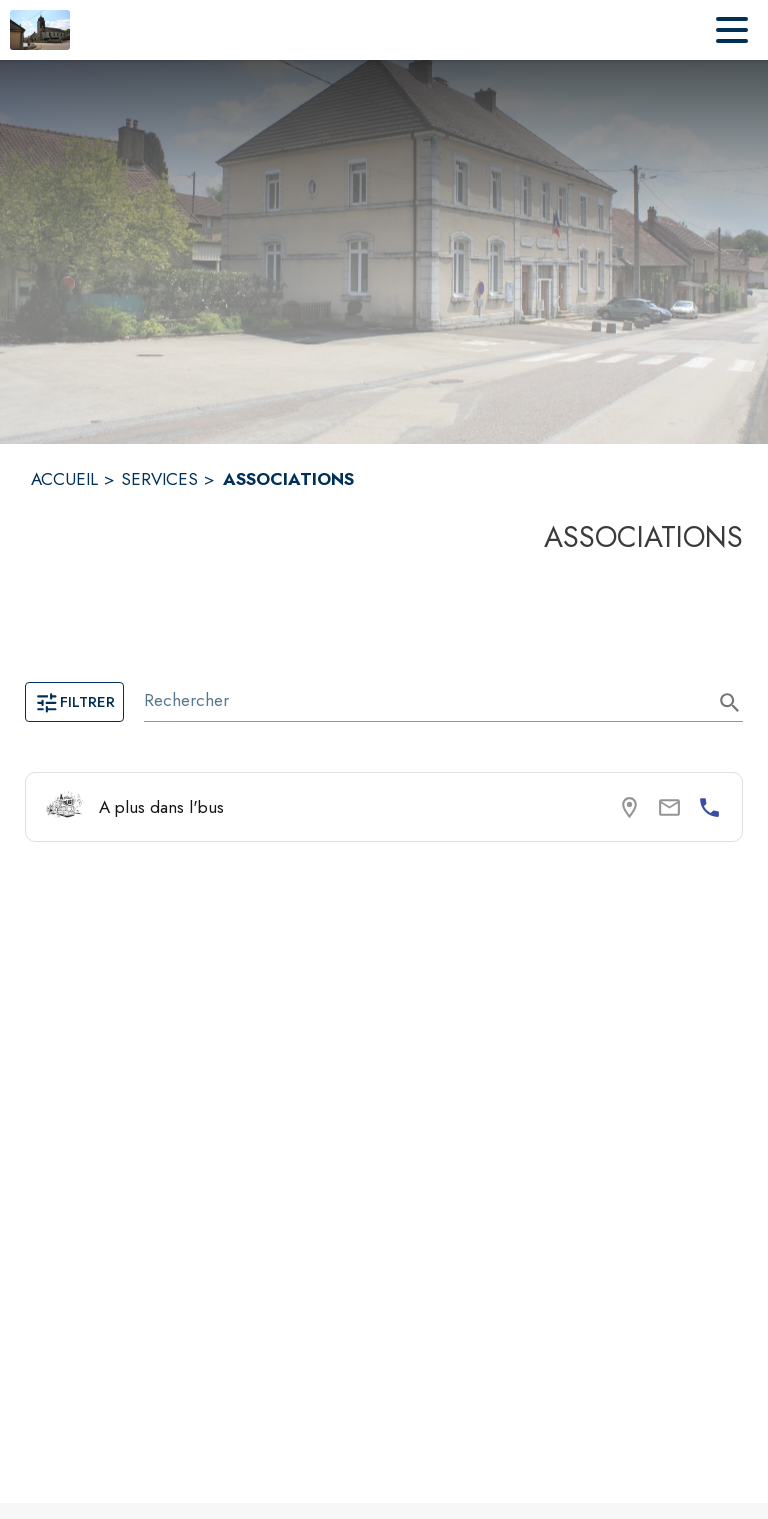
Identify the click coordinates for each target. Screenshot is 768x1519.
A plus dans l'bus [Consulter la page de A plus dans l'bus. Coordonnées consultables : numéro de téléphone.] (161, 807)
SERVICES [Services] (159, 479)
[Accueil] (40, 30)
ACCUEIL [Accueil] (64, 479)
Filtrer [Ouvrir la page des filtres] (74, 702)
